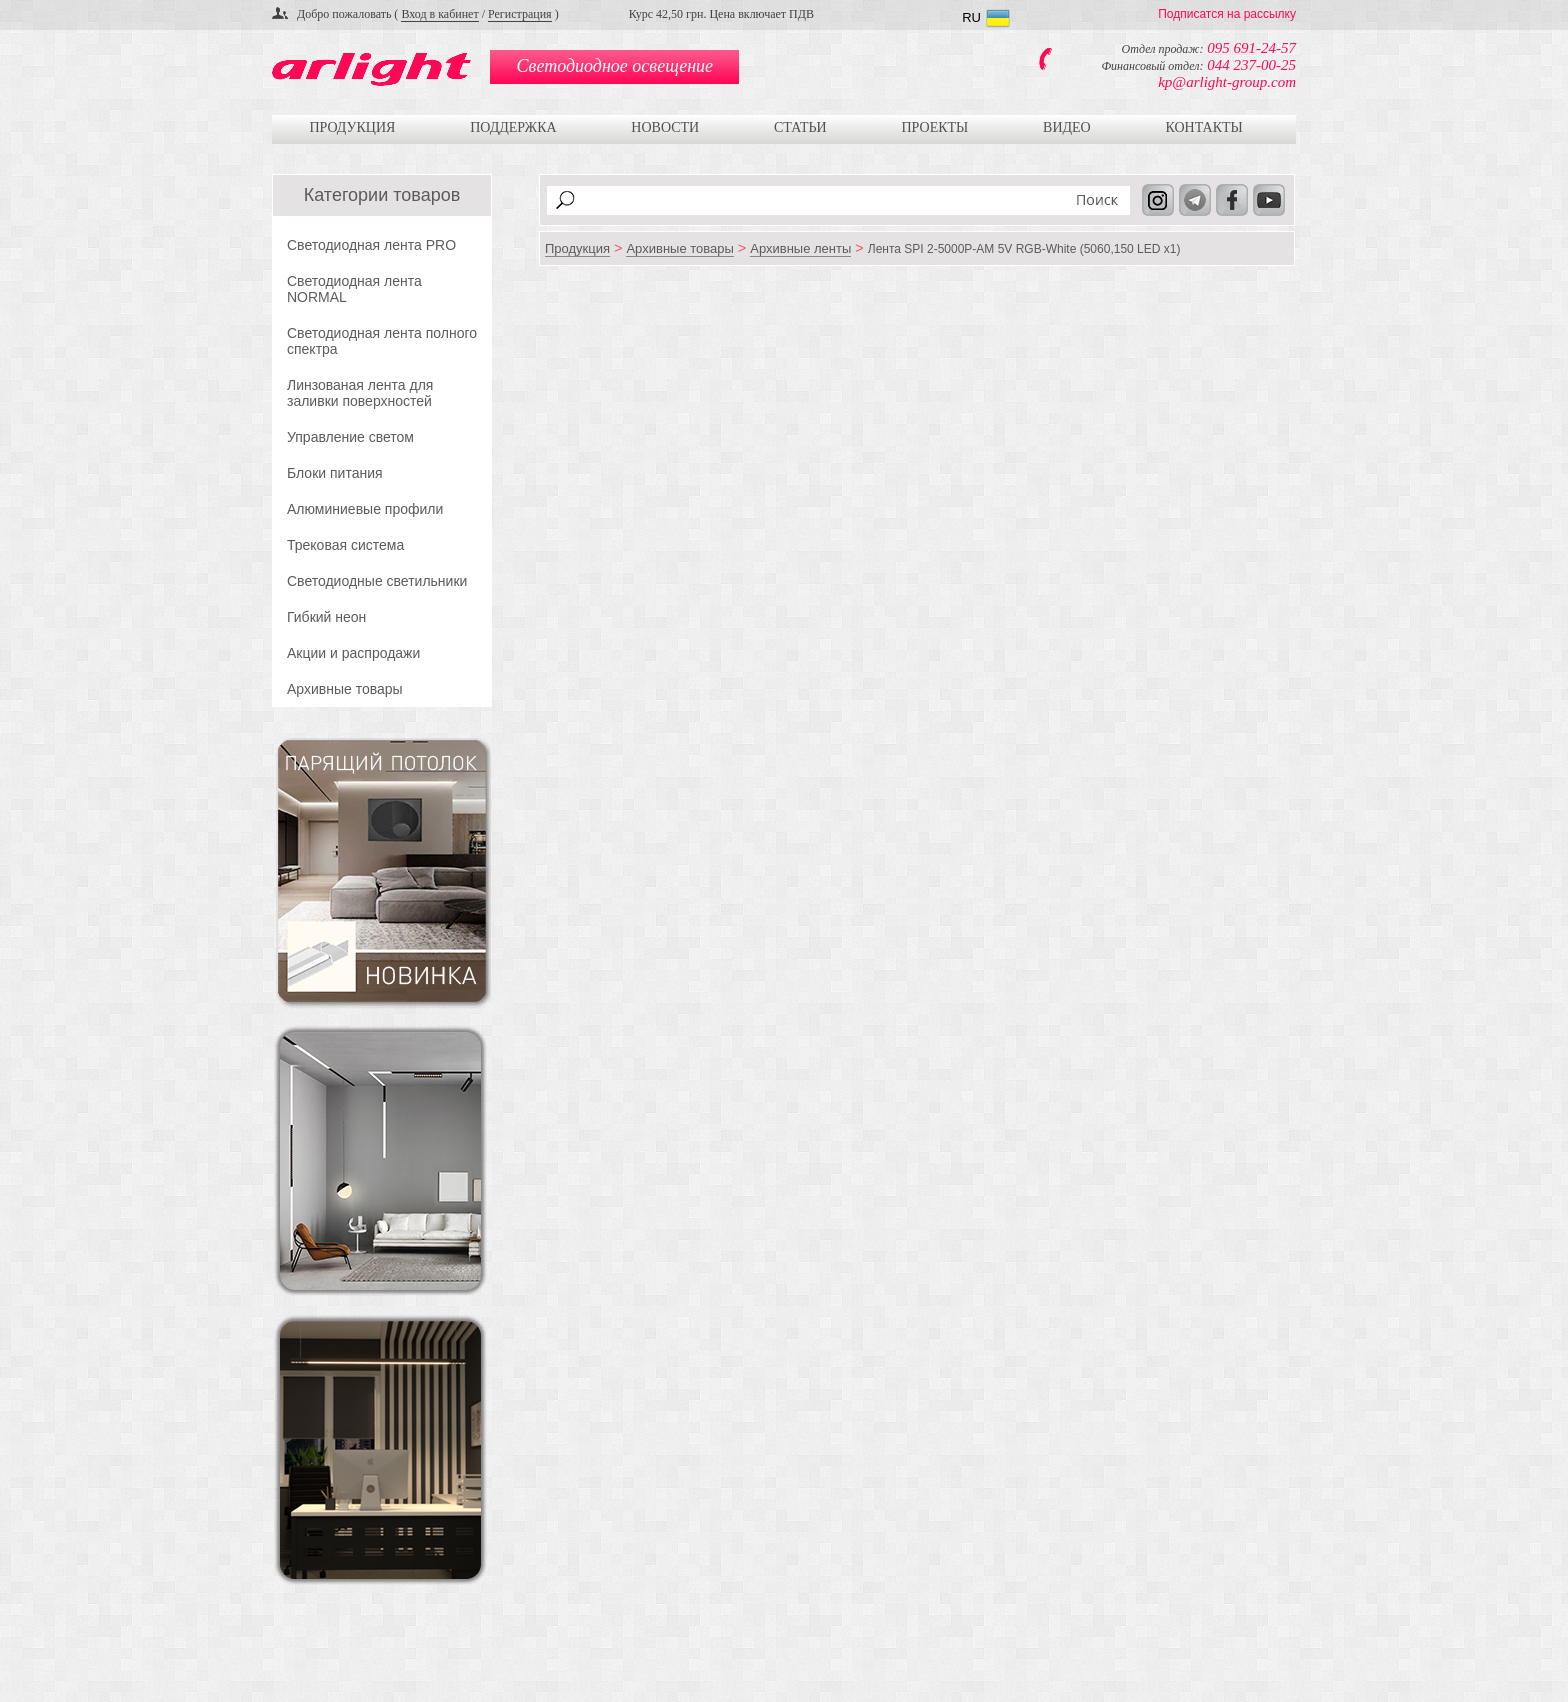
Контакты (1203, 127)
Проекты (934, 127)
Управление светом (350, 437)
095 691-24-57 (1251, 48)
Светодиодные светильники (377, 581)
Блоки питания (335, 473)
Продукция (352, 127)
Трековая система (345, 545)
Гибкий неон (326, 617)
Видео (1067, 127)
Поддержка (513, 127)
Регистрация (520, 14)
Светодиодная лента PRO (371, 245)
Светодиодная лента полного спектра (382, 341)
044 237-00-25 (1251, 65)
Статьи (800, 127)
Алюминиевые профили (365, 509)
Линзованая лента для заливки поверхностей (360, 393)
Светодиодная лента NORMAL (354, 289)
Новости (665, 127)
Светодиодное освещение (615, 66)
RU (971, 17)
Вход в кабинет (439, 14)
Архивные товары (345, 689)
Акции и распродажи (353, 653)
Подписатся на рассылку (1227, 14)
